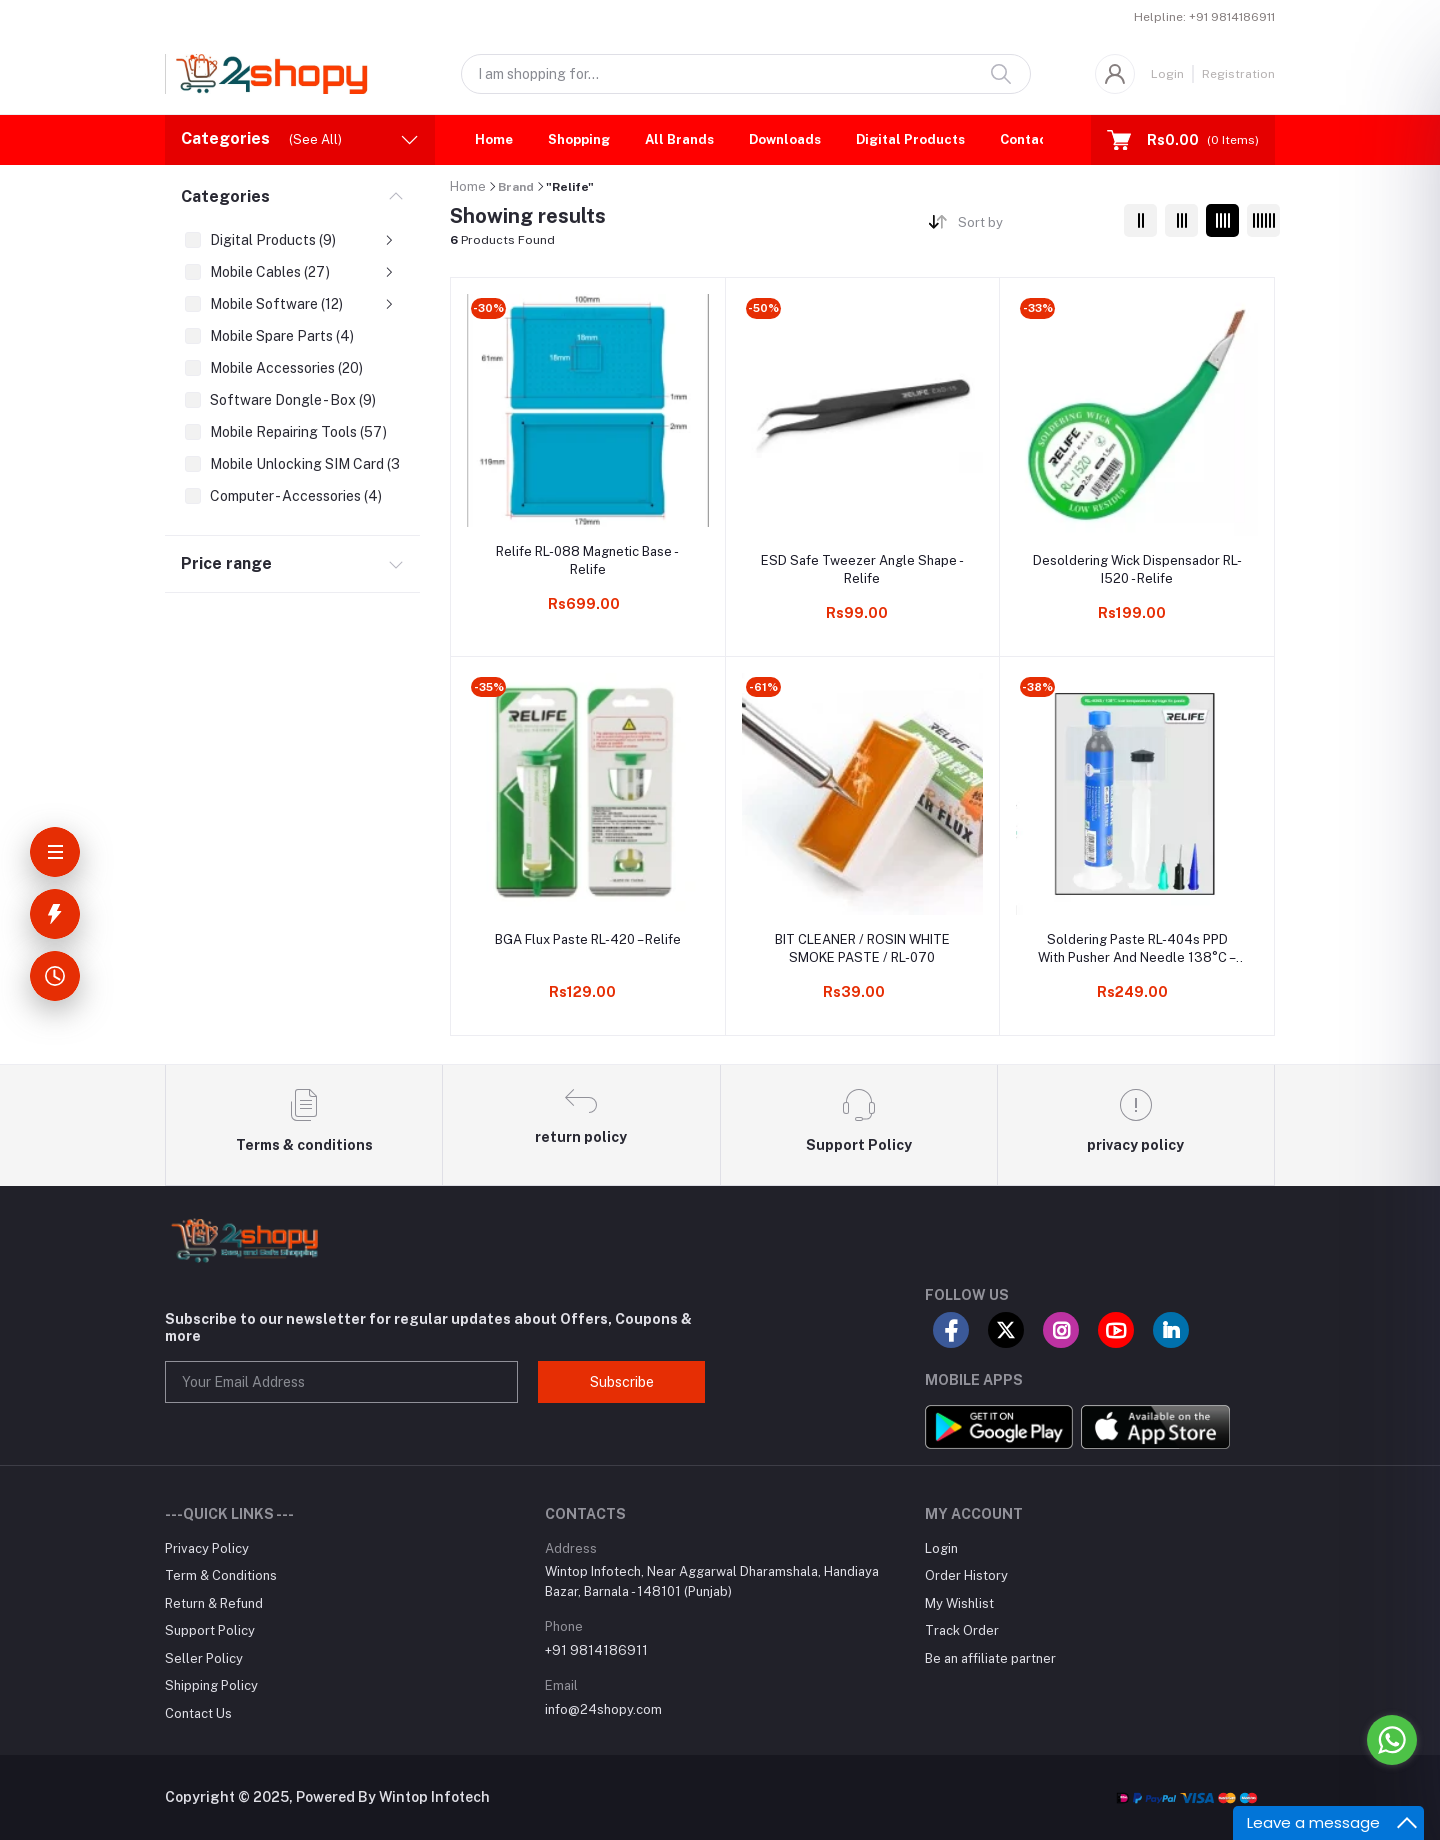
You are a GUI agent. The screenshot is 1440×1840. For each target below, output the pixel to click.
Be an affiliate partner (990, 1658)
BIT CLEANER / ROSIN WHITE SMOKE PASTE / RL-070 (862, 948)
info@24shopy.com (603, 1709)
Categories (225, 196)
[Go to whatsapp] (1392, 1740)
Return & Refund (214, 1603)
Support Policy (210, 1630)
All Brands (679, 139)
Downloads (785, 139)
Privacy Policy (207, 1548)
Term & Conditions (221, 1575)
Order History (966, 1575)
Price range (226, 563)
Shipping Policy (211, 1685)
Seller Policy (204, 1658)
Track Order (962, 1630)
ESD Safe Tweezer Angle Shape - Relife (862, 569)
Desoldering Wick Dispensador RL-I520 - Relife (1137, 569)
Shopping (579, 139)
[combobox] (1033, 226)
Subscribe (622, 1382)
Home (494, 139)
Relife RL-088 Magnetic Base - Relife (587, 560)
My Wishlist (959, 1603)
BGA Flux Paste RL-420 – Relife (588, 939)
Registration (1238, 74)
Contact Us (1036, 139)
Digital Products (910, 139)
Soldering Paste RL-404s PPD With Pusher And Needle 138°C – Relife (1137, 949)
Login (1167, 74)
